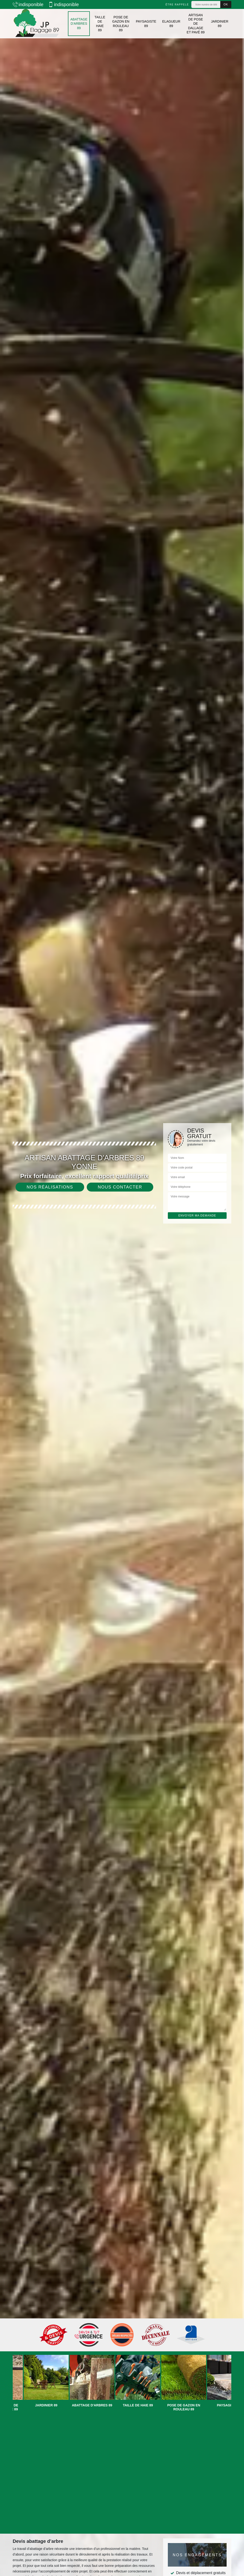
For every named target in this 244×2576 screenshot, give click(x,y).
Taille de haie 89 (99, 23)
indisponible (28, 4)
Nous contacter (120, 1187)
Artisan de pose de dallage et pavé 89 (196, 23)
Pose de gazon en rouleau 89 (120, 23)
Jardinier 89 (219, 24)
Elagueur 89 (171, 24)
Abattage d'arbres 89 (78, 23)
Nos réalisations (50, 1187)
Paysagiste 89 (146, 24)
